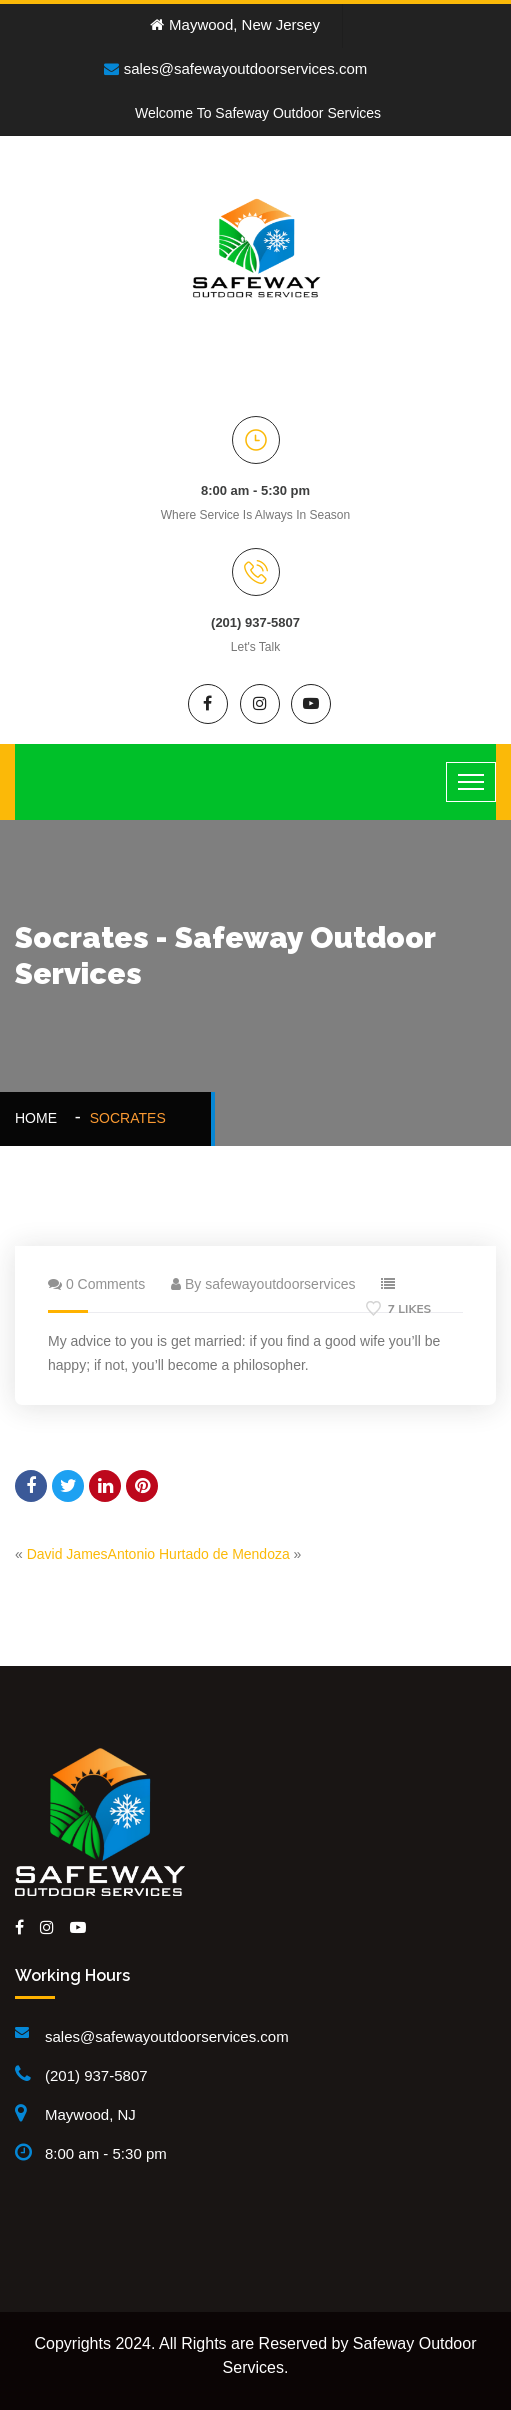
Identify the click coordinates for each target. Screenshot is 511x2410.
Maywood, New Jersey (235, 24)
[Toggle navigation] (471, 782)
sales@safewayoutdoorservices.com (236, 68)
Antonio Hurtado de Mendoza (199, 1554)
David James (67, 1554)
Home (40, 1118)
